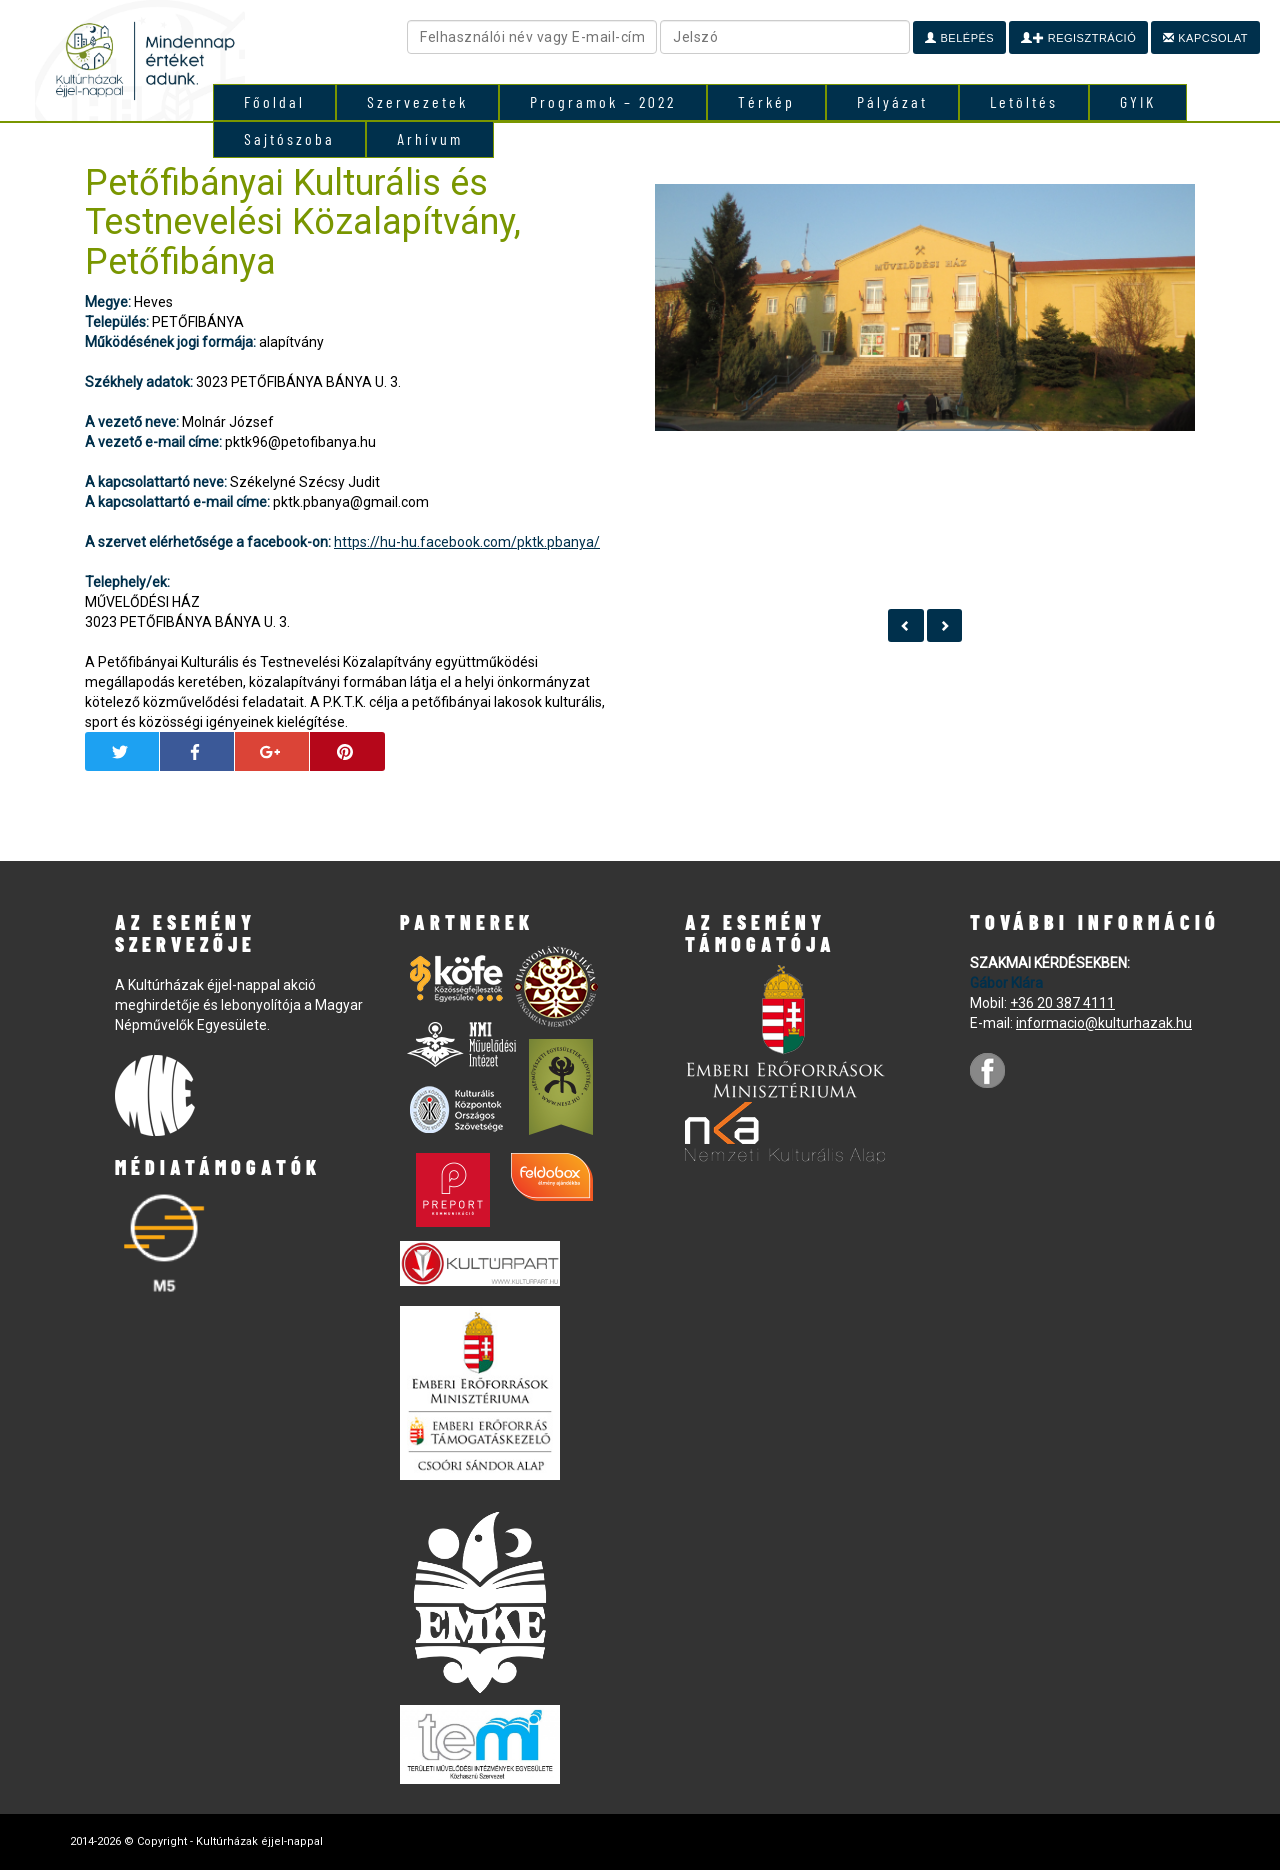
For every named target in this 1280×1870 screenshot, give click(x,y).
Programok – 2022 (603, 101)
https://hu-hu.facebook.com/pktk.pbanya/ (467, 542)
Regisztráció (1078, 38)
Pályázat (892, 101)
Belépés (959, 38)
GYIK (1138, 101)
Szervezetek (417, 101)
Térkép (766, 101)
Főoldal (274, 101)
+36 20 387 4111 (1062, 1003)
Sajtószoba (289, 138)
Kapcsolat (1205, 38)
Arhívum (430, 138)
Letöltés (1024, 101)
